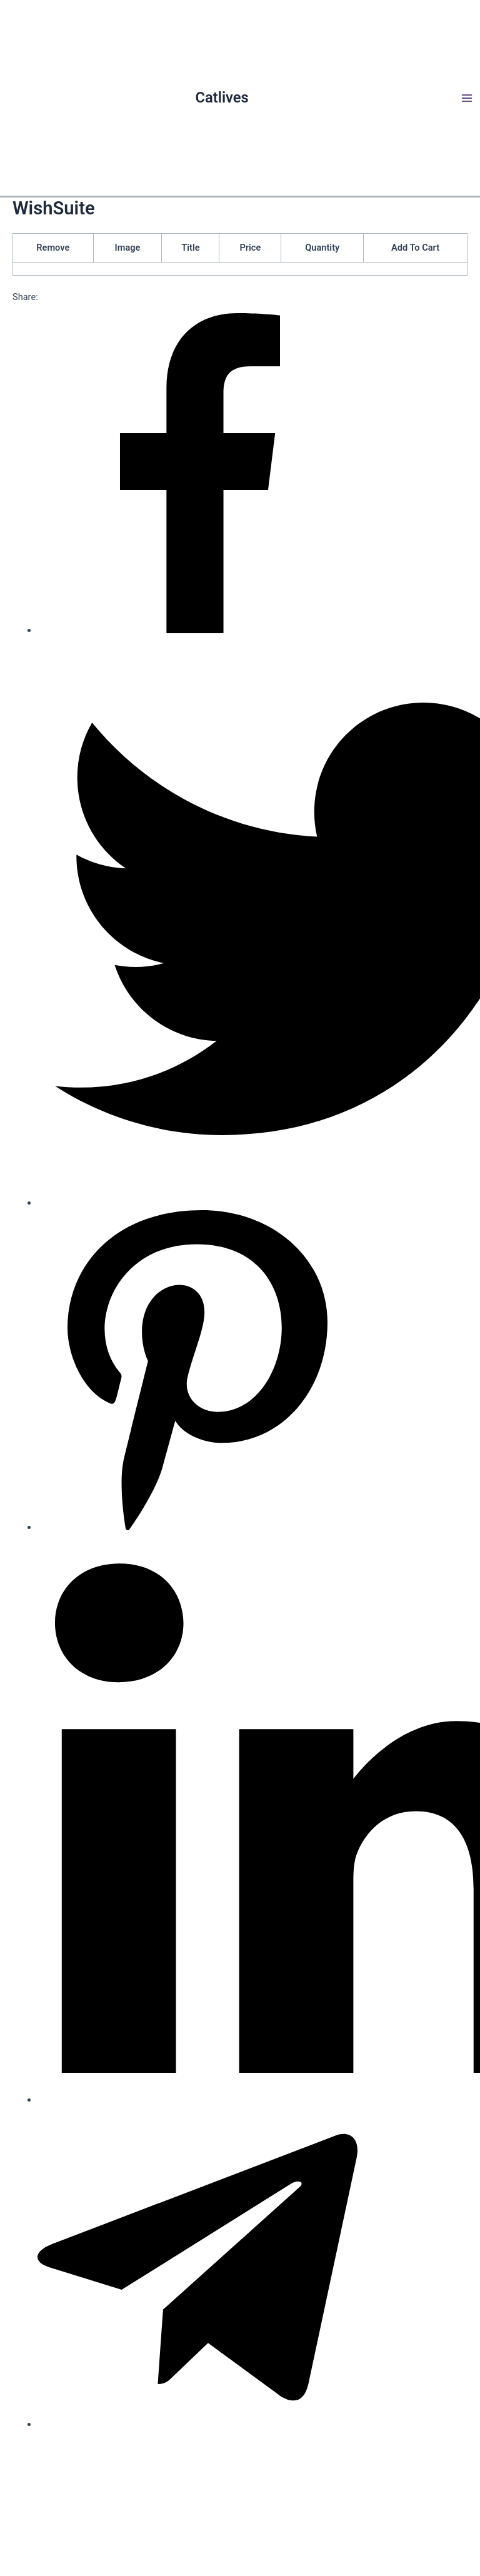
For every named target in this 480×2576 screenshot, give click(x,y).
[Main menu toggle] (467, 98)
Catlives (222, 97)
